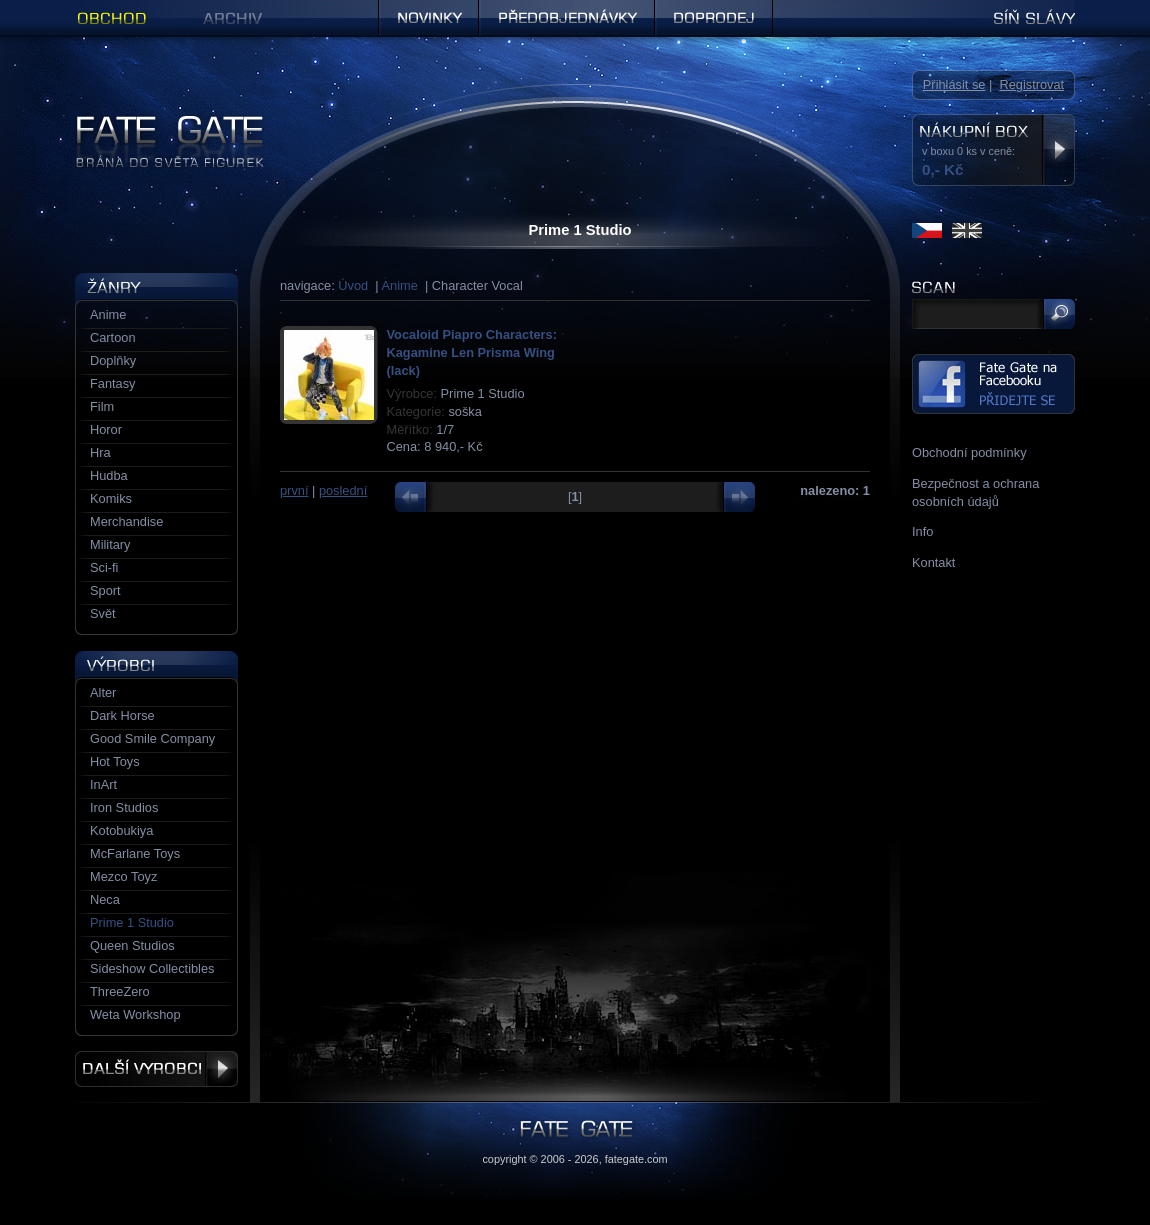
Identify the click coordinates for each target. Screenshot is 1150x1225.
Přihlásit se (954, 84)
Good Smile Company (152, 738)
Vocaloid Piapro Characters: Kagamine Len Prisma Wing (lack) (472, 352)
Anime (400, 285)
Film (102, 406)
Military (110, 544)
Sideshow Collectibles (152, 968)
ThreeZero (120, 991)
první (294, 490)
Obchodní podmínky (969, 452)
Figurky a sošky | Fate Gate (153, 122)
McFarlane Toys (135, 853)
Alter (103, 692)
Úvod (353, 285)
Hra (100, 452)
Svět (103, 613)
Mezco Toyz (123, 876)
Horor (106, 429)
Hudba (109, 475)
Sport (105, 590)
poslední (343, 490)
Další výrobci (156, 1069)
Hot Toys (115, 761)
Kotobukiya (121, 830)
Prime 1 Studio (132, 922)
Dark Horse (122, 715)
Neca (105, 899)
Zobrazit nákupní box (1058, 150)
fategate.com (636, 1159)
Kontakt (933, 562)
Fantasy (113, 383)
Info (922, 531)
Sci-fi (104, 567)
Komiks (111, 498)
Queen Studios (132, 945)
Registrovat (1031, 84)
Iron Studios (124, 807)
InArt (103, 784)
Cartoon (113, 337)
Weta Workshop (135, 1014)
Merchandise (126, 521)
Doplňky (113, 360)
